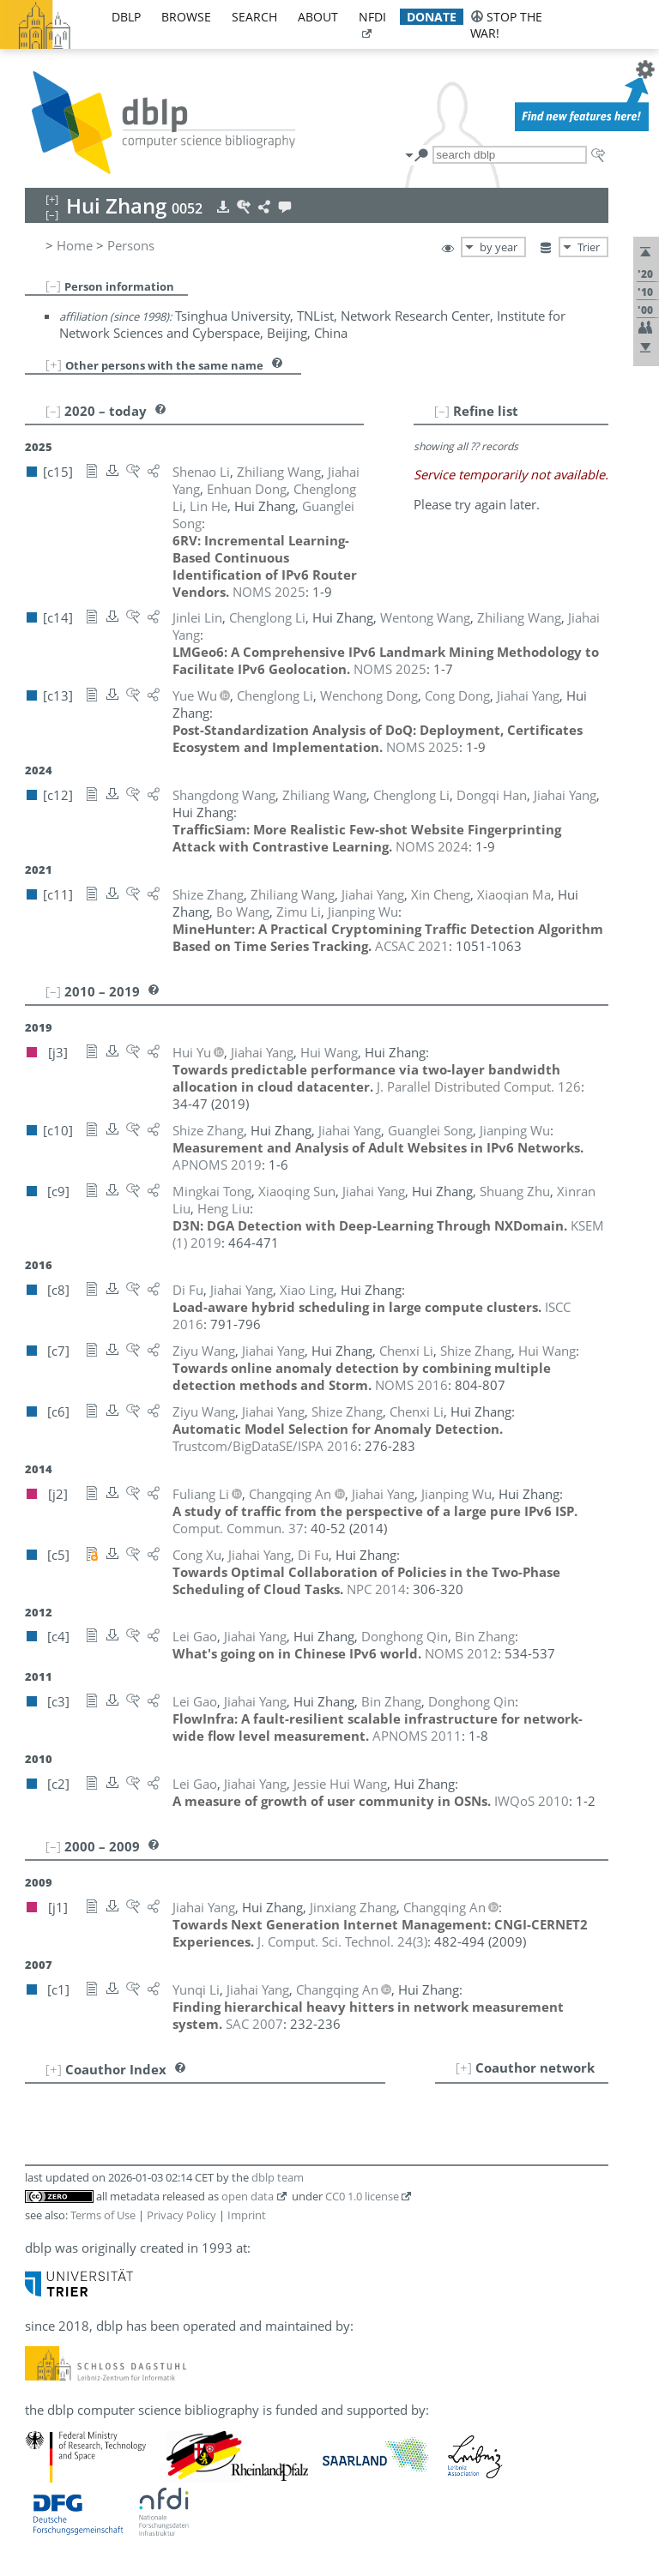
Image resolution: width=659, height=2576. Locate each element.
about (318, 17)
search (254, 17)
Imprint (246, 2215)
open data (247, 2196)
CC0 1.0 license (362, 2196)
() (342, 1941)
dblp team (277, 2177)
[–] (53, 285)
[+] (53, 364)
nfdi (372, 17)
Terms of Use (103, 2215)
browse (186, 17)
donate (431, 17)
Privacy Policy (181, 2215)
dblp (126, 17)
